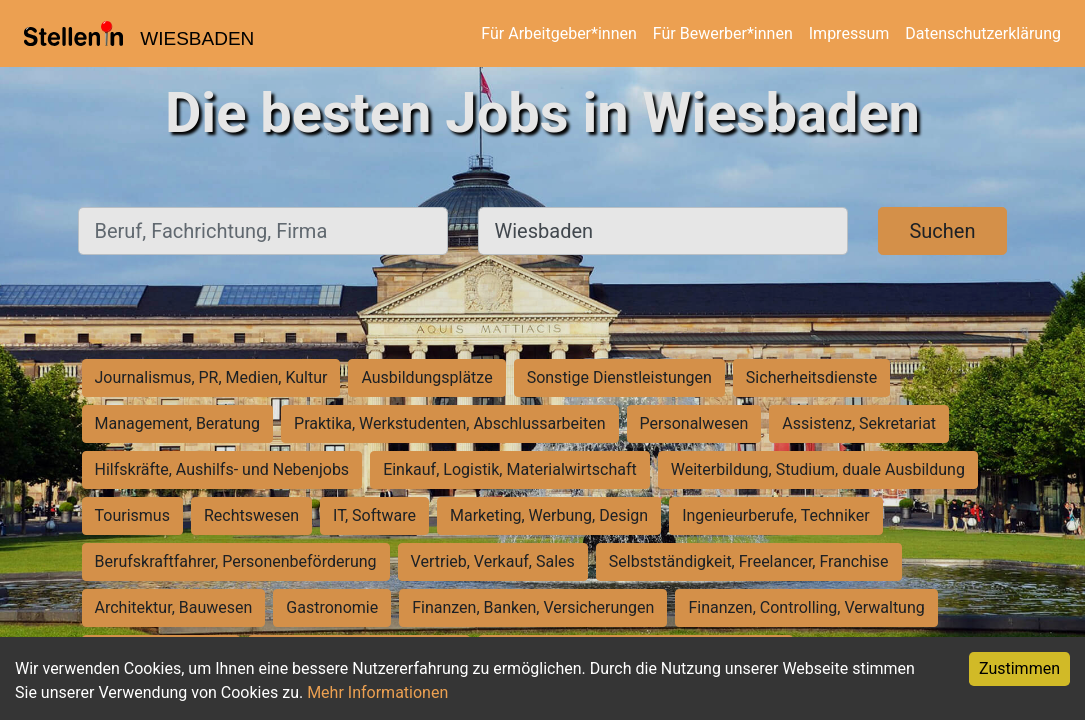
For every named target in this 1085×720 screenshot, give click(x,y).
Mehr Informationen (377, 692)
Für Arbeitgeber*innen (558, 33)
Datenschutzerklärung (983, 33)
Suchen (942, 231)
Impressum (849, 33)
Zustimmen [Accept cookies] (1019, 668)
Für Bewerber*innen (723, 33)
